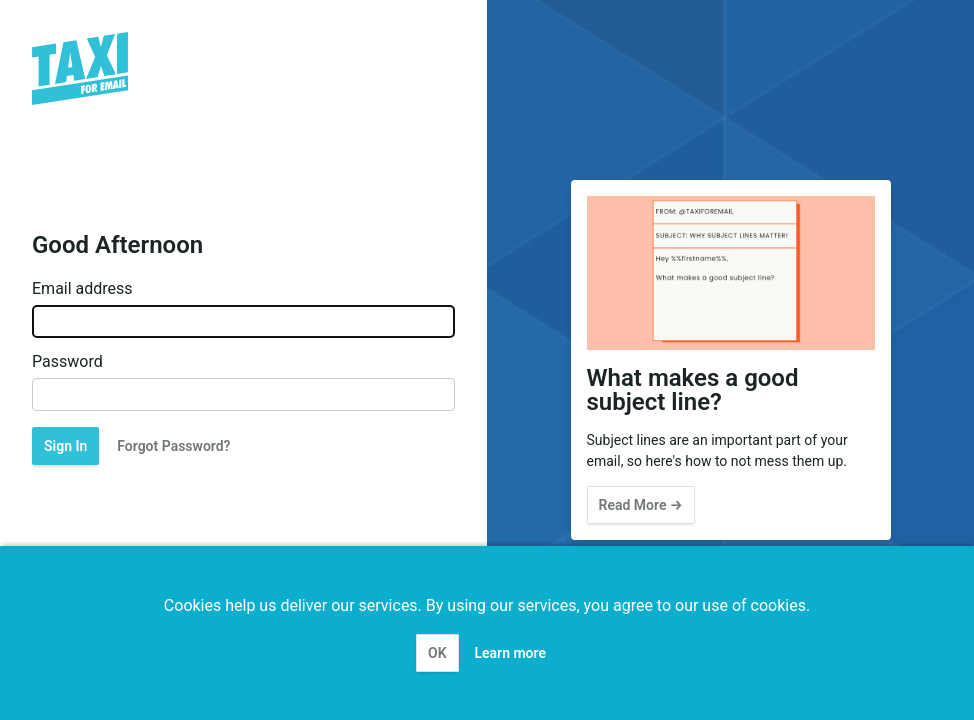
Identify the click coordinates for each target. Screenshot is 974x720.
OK (437, 653)
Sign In (65, 446)
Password (67, 362)
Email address (82, 289)
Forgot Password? (173, 446)
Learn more (510, 653)
